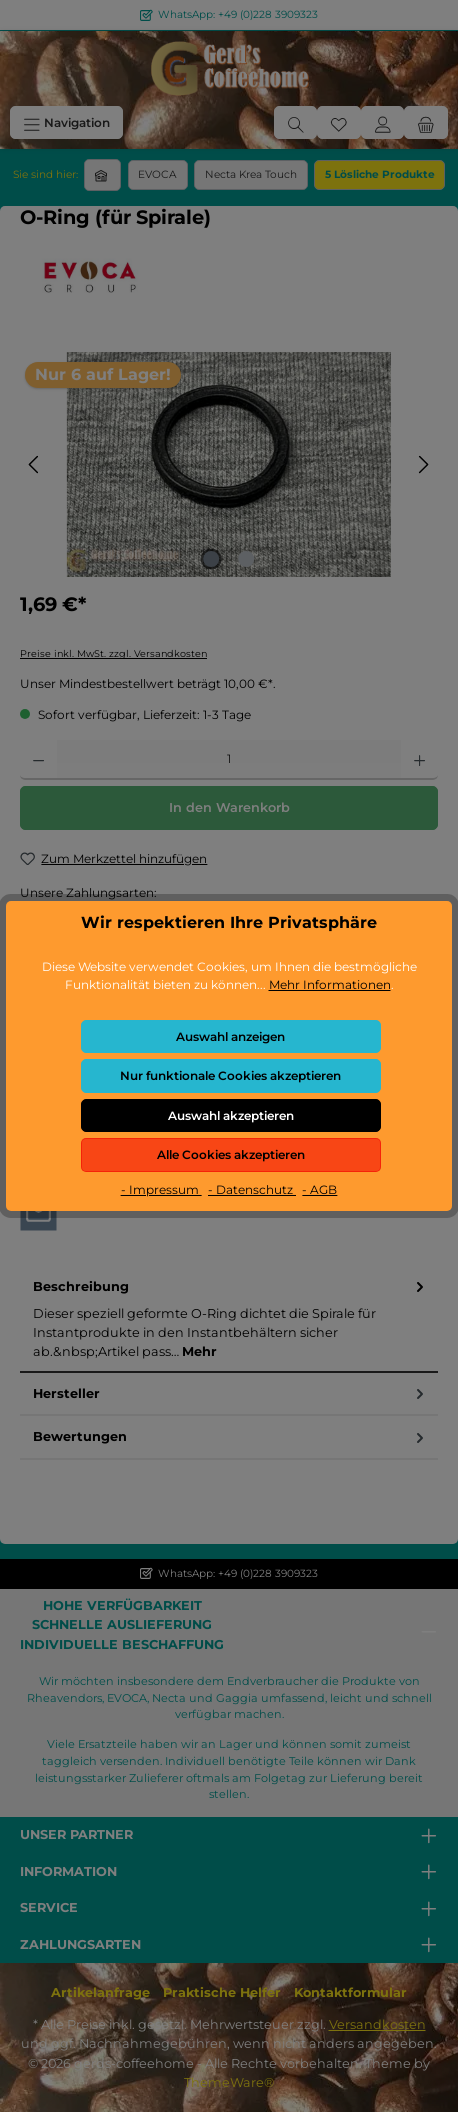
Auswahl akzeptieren (231, 1115)
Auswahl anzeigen (230, 1036)
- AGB (319, 1189)
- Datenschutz (252, 1189)
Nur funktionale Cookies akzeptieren (230, 1075)
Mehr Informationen (330, 984)
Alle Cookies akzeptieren (231, 1154)
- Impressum (161, 1189)
